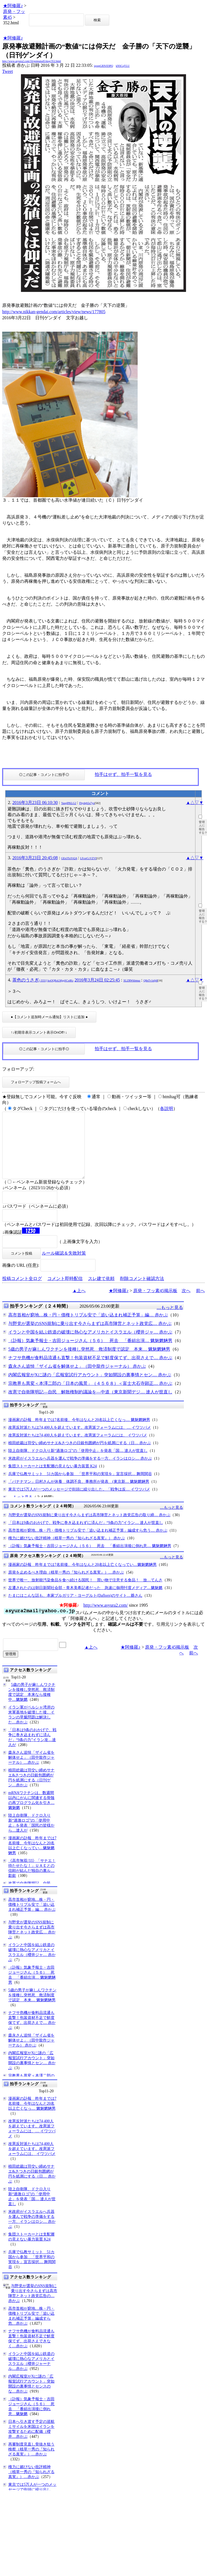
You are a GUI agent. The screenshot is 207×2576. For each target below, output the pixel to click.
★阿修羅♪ (13, 5)
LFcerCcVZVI (88, 858)
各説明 (166, 1108)
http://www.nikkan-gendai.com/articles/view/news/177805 (53, 311)
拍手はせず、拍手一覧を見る (123, 774)
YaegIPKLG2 (68, 803)
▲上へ (79, 1304)
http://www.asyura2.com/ (105, 1618)
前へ (200, 1304)
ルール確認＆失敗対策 (64, 1266)
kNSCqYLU (123, 65)
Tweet (7, 71)
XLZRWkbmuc (131, 980)
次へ (186, 1304)
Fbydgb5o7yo (87, 803)
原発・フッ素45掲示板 (155, 1304)
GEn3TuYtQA (69, 858)
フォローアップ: (18, 1069)
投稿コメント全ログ (22, 1291)
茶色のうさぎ (42, 980)
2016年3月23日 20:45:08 (35, 857)
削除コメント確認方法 (142, 1291)
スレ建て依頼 (101, 1291)
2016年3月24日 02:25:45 (97, 980)
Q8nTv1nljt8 (150, 980)
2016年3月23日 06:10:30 (35, 802)
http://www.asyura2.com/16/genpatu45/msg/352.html (31, 61)
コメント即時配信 (65, 1291)
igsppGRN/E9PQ (103, 65)
